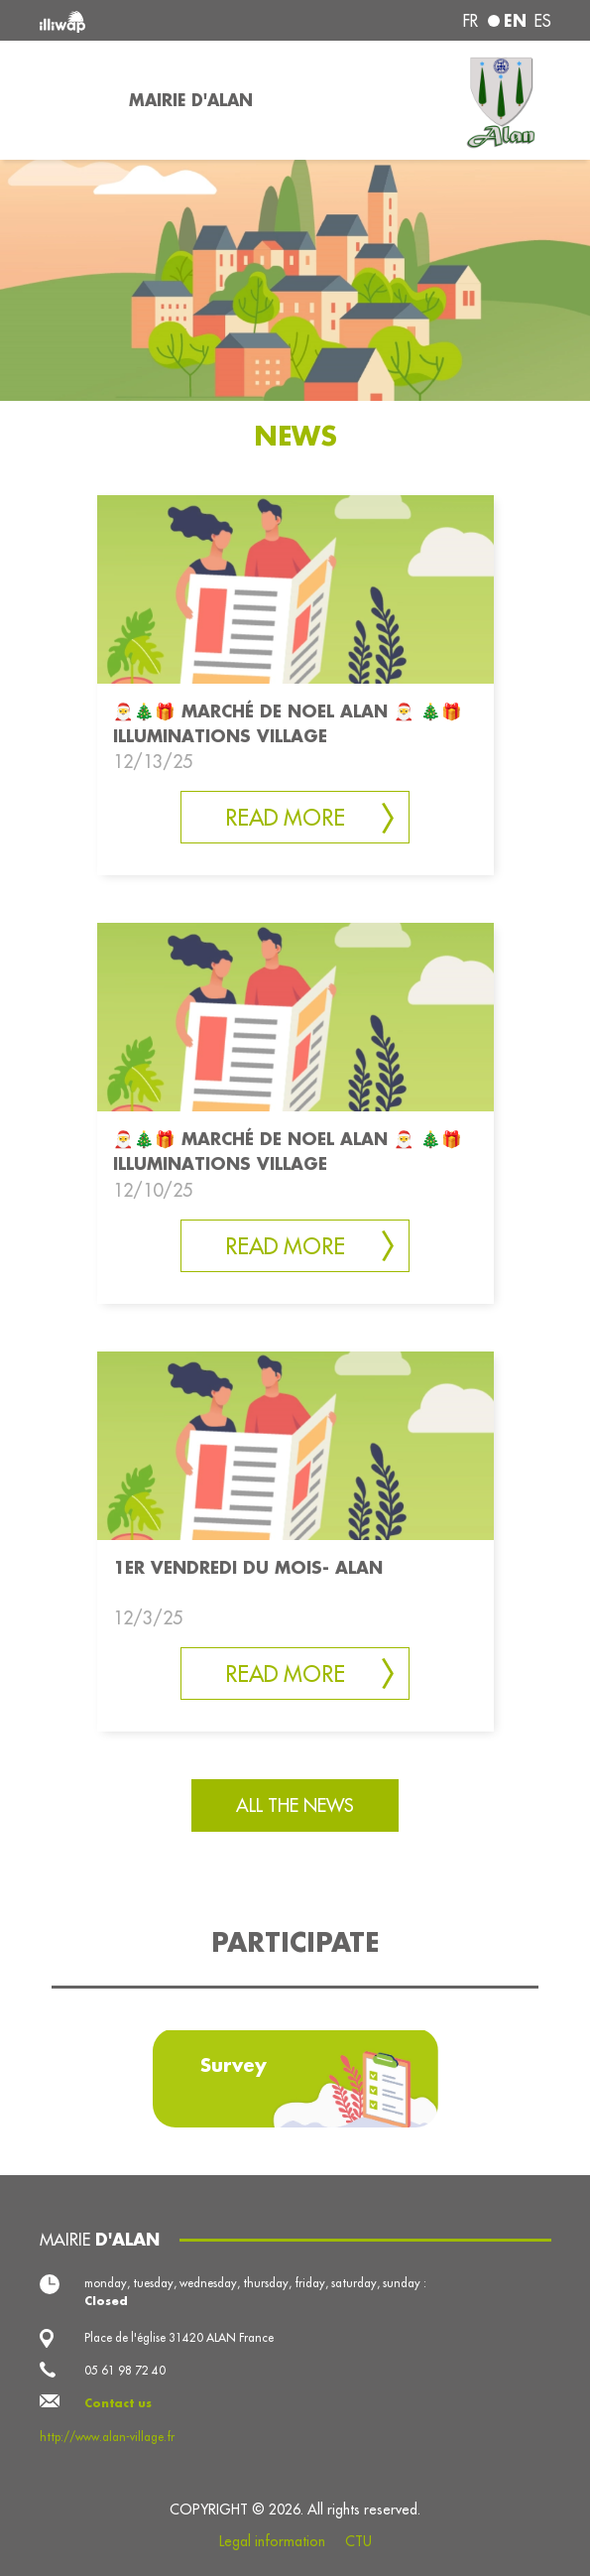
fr (470, 21)
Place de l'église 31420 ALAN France (179, 2337)
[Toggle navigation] (72, 100)
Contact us (118, 2402)
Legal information (272, 2541)
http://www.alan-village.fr (107, 2436)
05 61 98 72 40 (125, 2370)
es (542, 21)
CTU (358, 2541)
